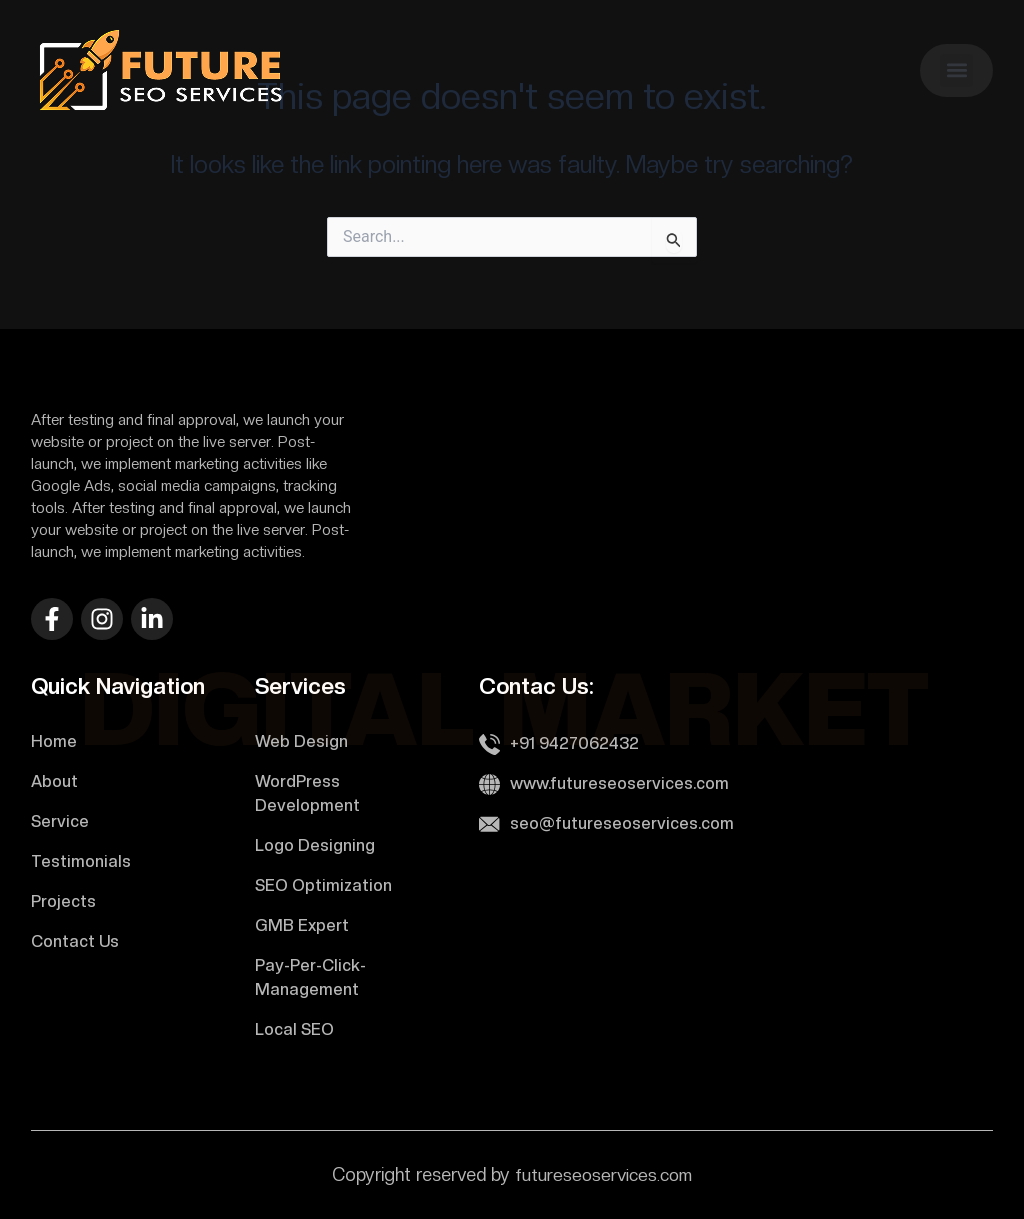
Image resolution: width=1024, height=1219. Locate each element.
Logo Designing (315, 845)
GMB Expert (302, 925)
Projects (63, 901)
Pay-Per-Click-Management (310, 977)
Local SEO (294, 1029)
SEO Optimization (323, 885)
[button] (956, 70)
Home (54, 741)
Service (60, 821)
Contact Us (75, 941)
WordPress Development (307, 793)
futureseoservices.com (603, 1174)
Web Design (301, 741)
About (54, 781)
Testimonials (81, 861)
